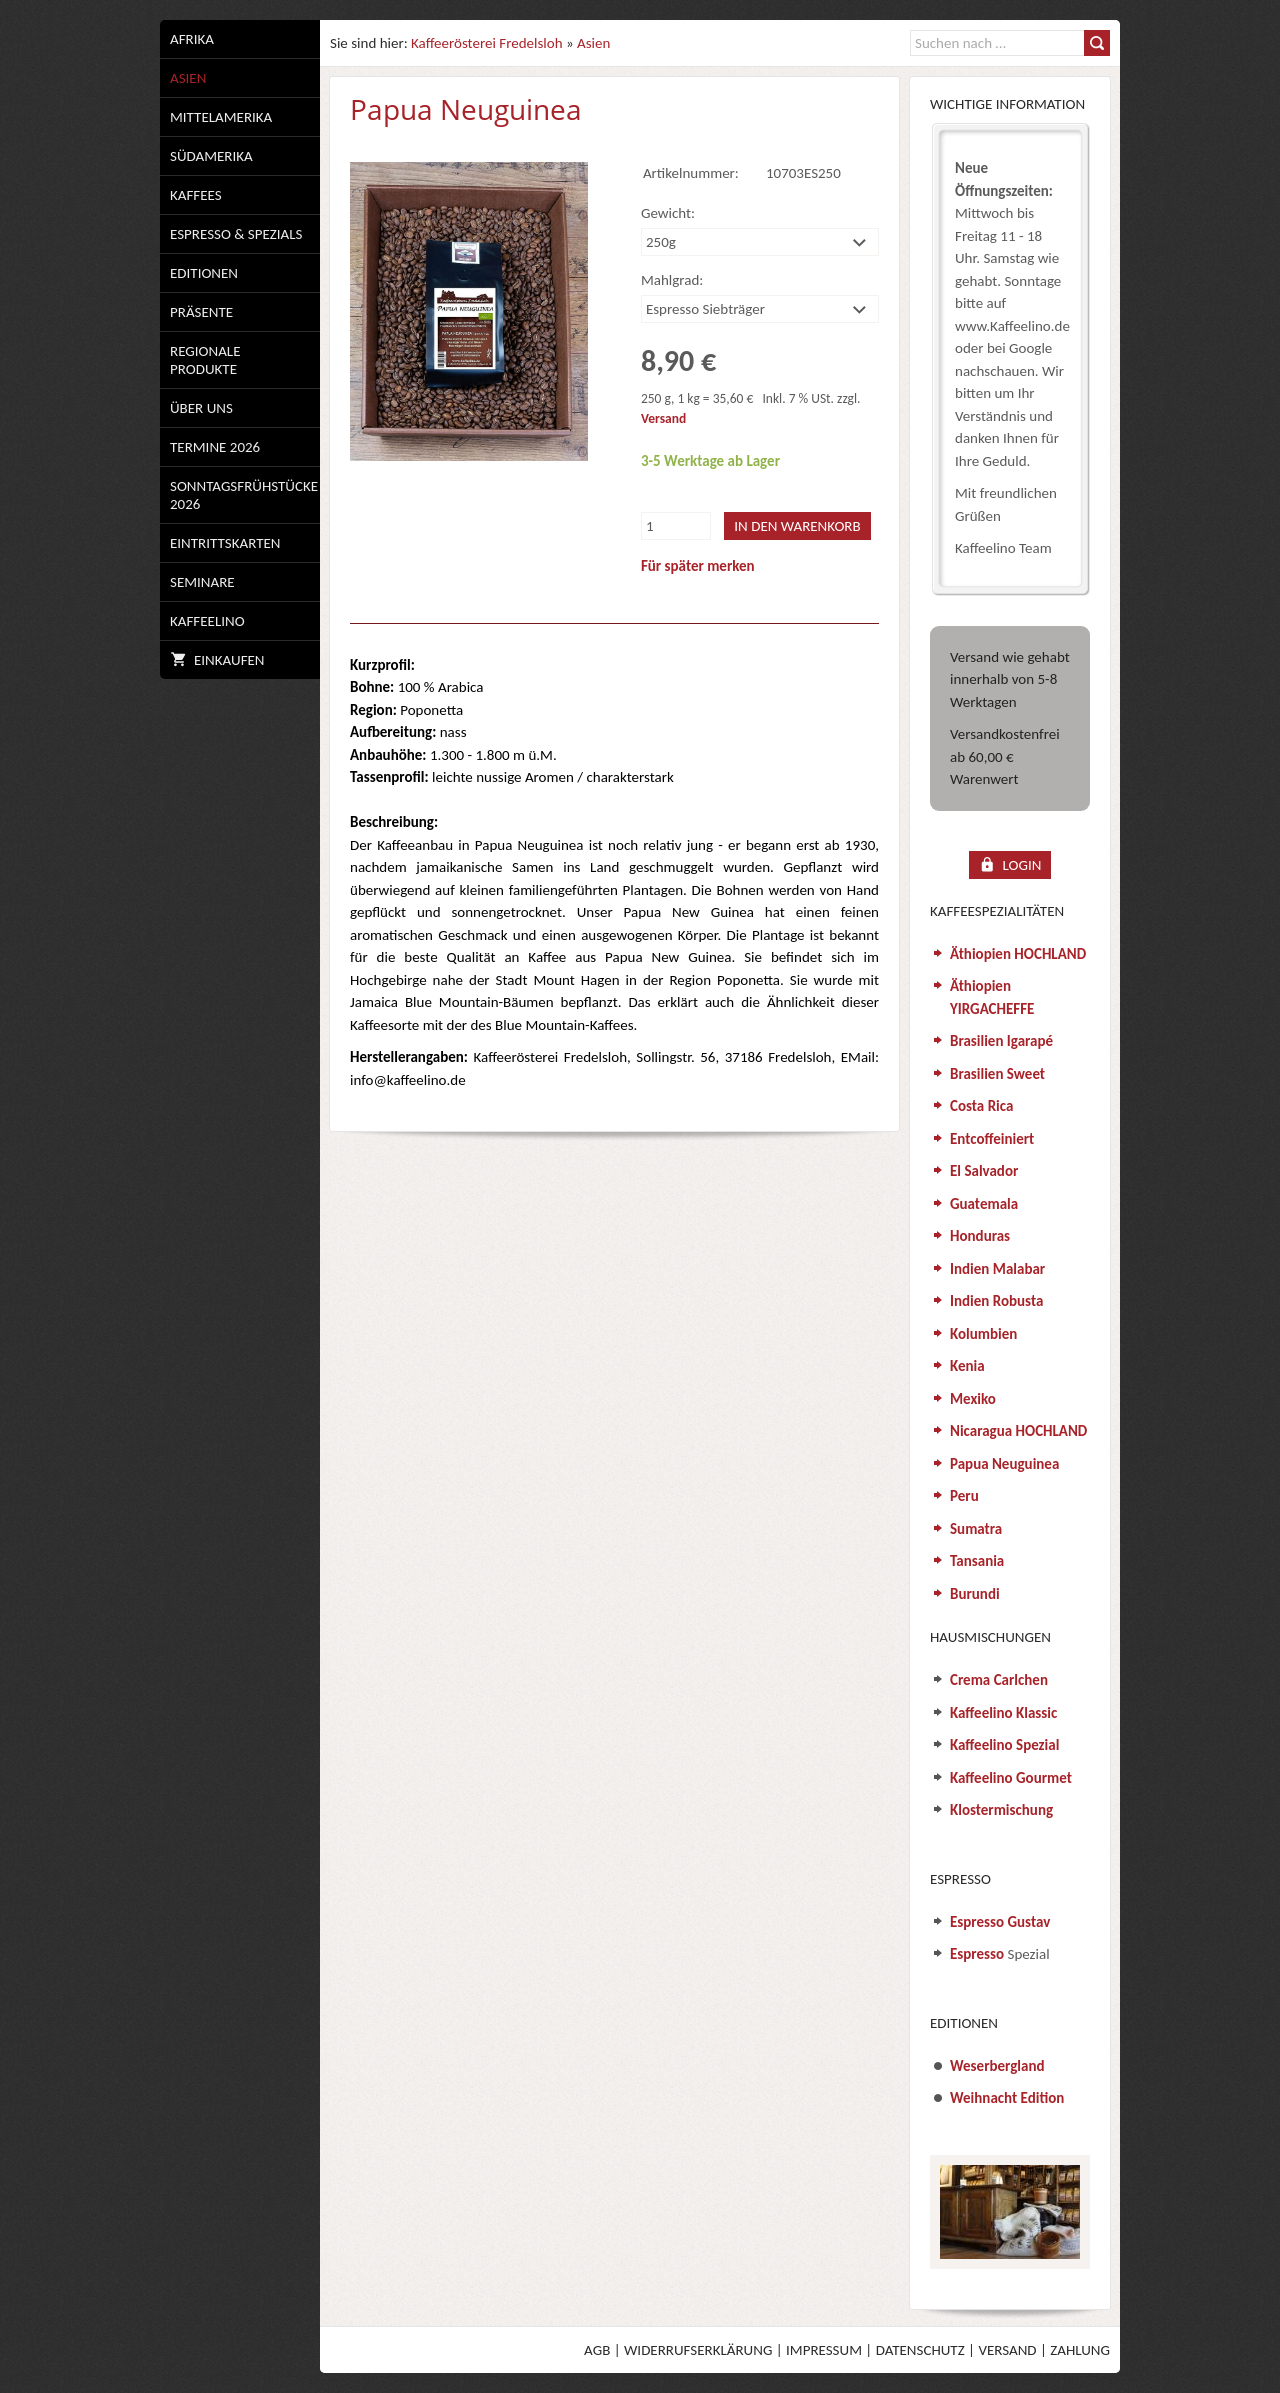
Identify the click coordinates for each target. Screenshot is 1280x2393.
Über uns (201, 408)
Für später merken (698, 566)
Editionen (204, 273)
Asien (188, 78)
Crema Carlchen (999, 1680)
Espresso (977, 1954)
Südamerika (211, 156)
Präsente (201, 312)
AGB (597, 2350)
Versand (663, 418)
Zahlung (1080, 2350)
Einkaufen (217, 660)
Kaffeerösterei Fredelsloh (486, 43)
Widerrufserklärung (698, 2350)
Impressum (824, 2350)
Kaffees (196, 195)
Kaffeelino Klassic (1003, 1713)
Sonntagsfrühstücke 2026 (244, 495)
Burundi (975, 1594)
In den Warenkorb (797, 526)
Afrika (192, 39)
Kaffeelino (207, 621)
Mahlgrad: (672, 280)
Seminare (202, 582)
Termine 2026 (215, 447)
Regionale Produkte (205, 360)
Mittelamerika (221, 117)
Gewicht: (668, 213)
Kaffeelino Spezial (1004, 1745)
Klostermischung (1001, 1810)
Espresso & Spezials (236, 234)
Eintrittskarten (225, 543)
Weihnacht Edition (1007, 2098)
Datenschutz (920, 2350)
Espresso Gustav (1000, 1922)
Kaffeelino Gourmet (1011, 1778)
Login (1010, 865)
